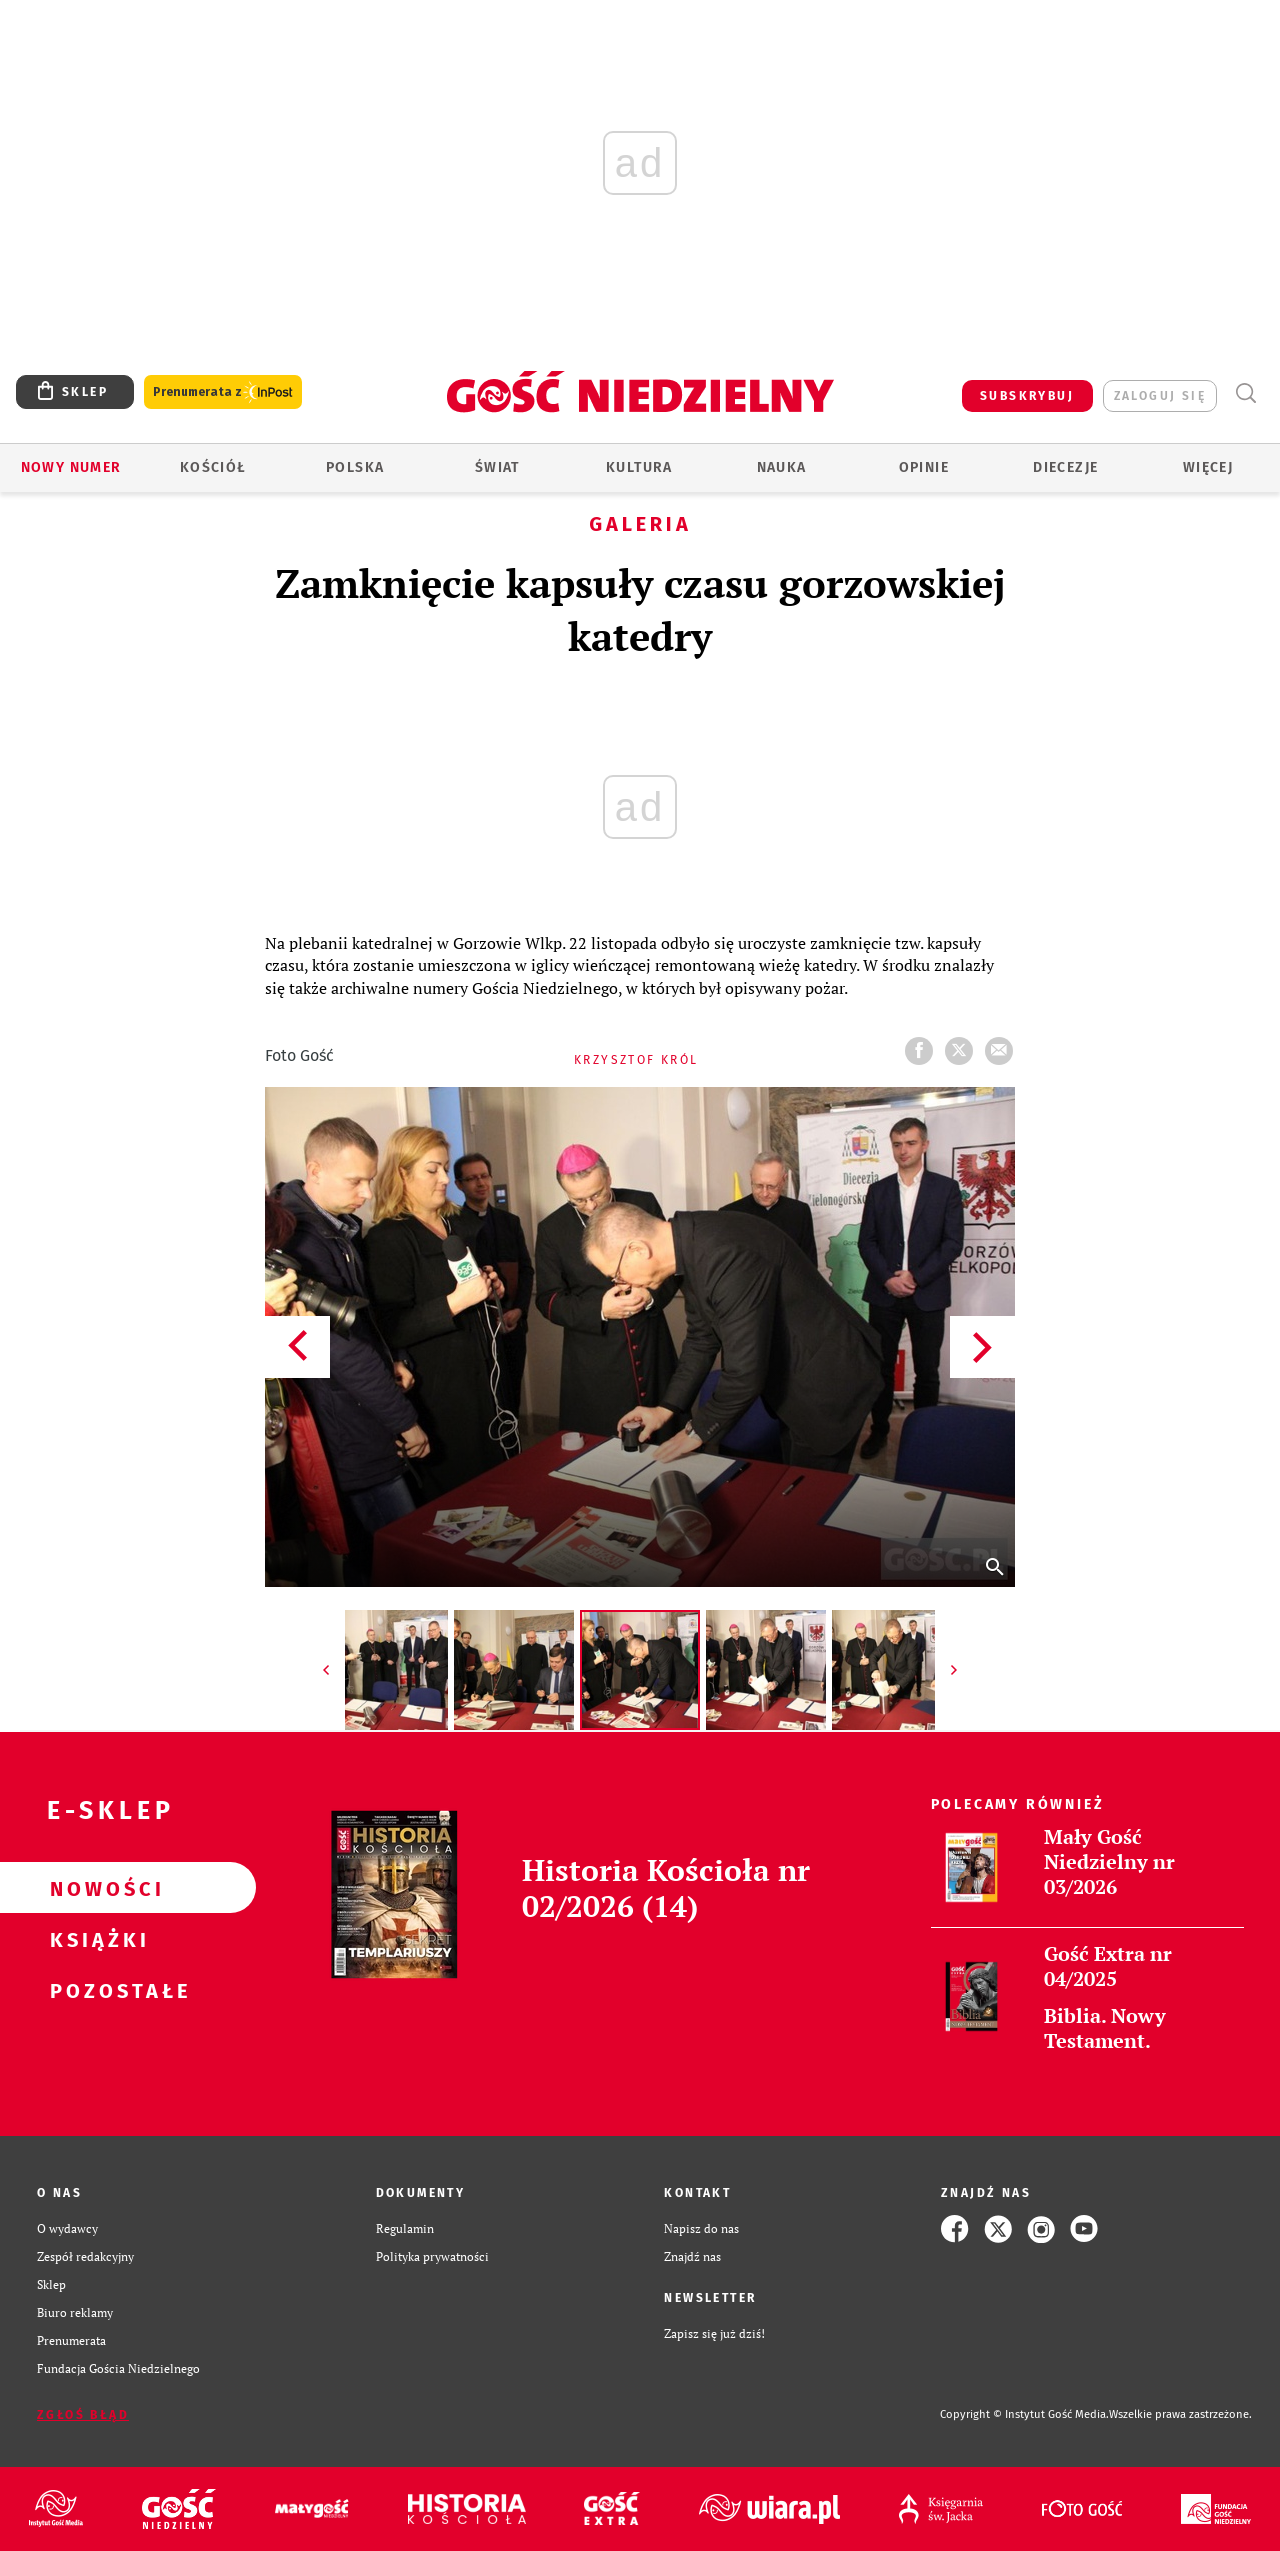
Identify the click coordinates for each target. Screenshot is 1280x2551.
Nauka (782, 467)
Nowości (96, 1888)
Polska (355, 467)
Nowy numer (71, 467)
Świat (497, 467)
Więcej (1208, 467)
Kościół (213, 467)
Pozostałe (96, 1990)
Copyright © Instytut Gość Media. (1024, 2414)
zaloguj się (1160, 396)
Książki (96, 1939)
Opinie (924, 467)
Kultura (639, 467)
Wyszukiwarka (1245, 393)
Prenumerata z (223, 392)
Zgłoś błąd (83, 2415)
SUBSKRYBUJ (1027, 396)
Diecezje (1065, 467)
